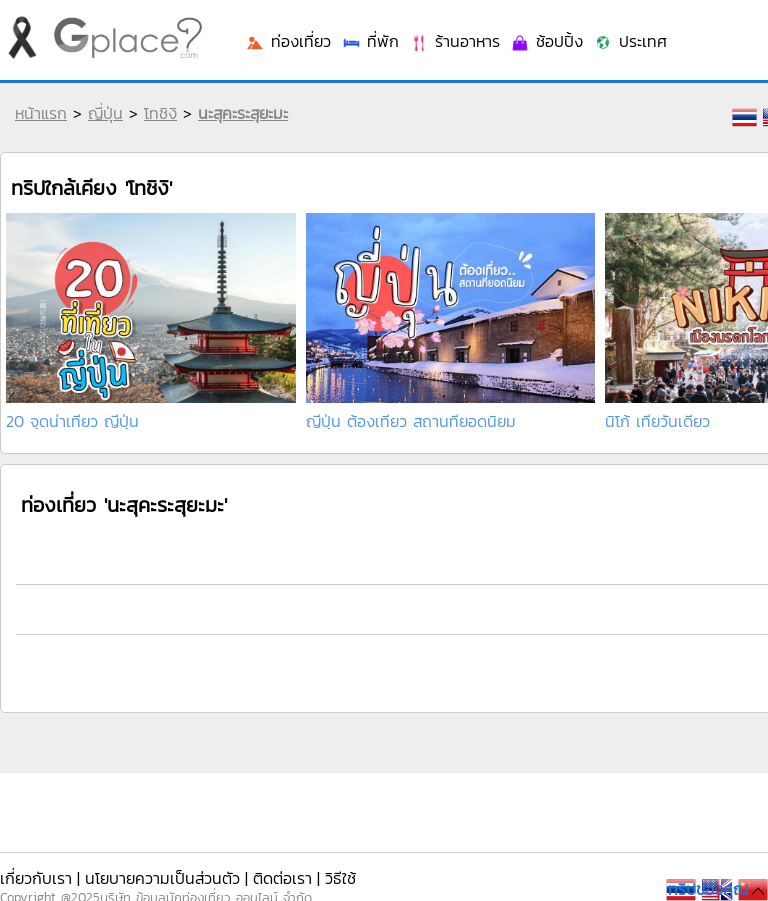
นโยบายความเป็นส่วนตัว (162, 878)
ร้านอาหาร (454, 41)
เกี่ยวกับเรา (36, 878)
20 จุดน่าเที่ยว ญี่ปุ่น (72, 421)
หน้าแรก (41, 113)
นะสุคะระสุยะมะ (243, 113)
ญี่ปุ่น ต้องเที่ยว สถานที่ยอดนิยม (411, 421)
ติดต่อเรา (282, 878)
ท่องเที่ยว (288, 41)
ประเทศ (630, 41)
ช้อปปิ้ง (546, 41)
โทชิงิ (160, 113)
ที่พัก (370, 41)
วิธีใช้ (340, 878)
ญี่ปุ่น (105, 113)
